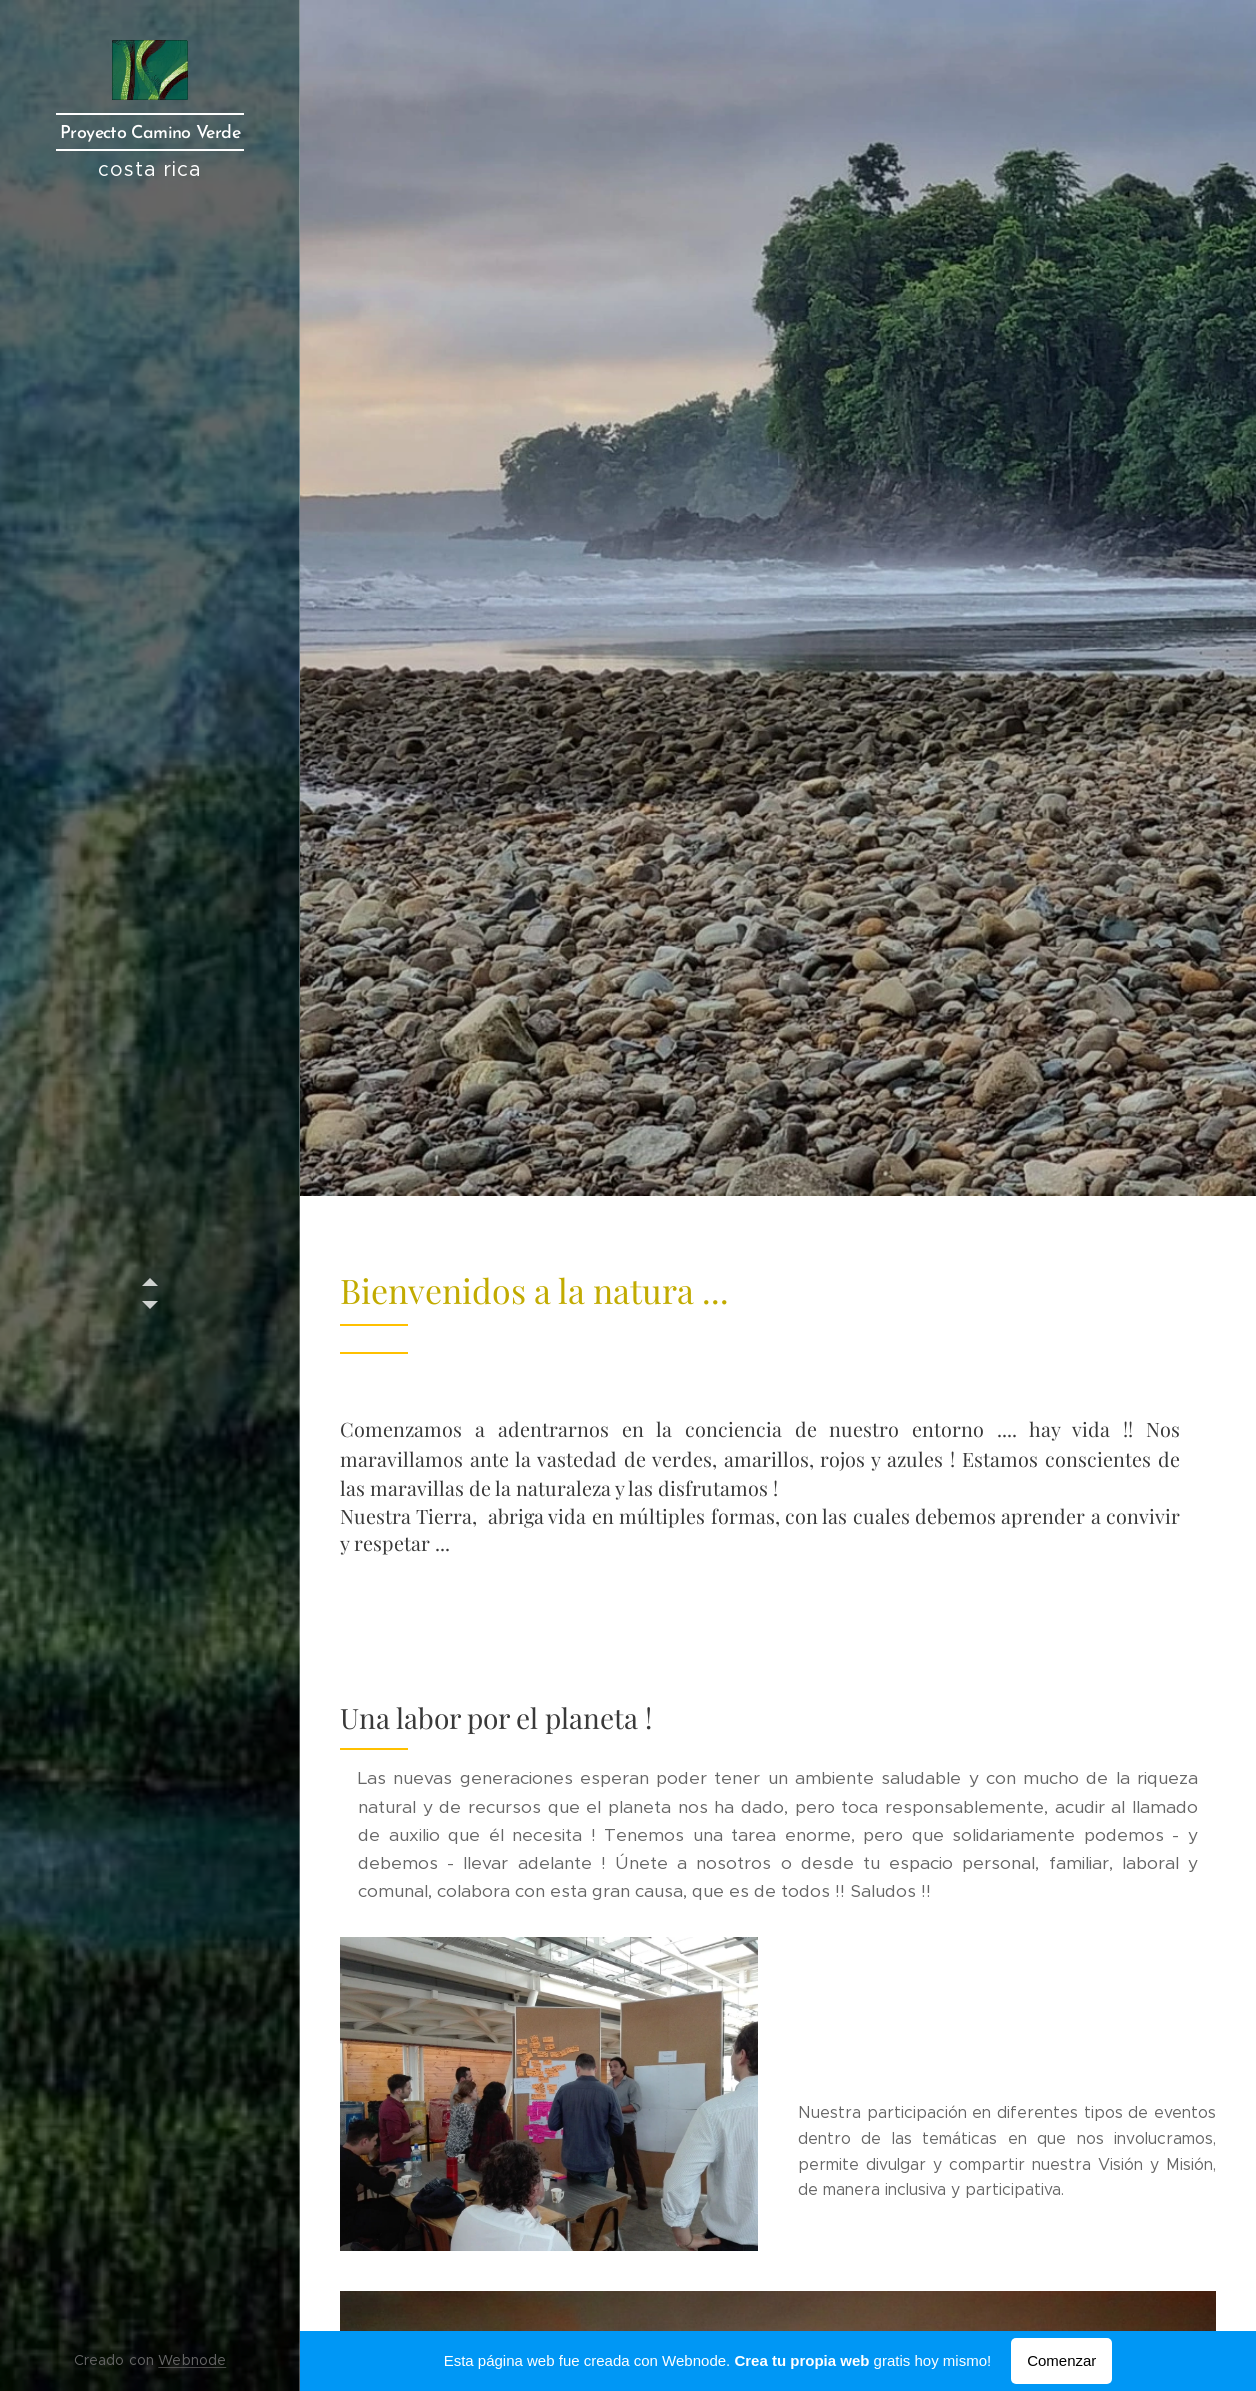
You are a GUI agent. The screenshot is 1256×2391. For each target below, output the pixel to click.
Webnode (192, 2360)
